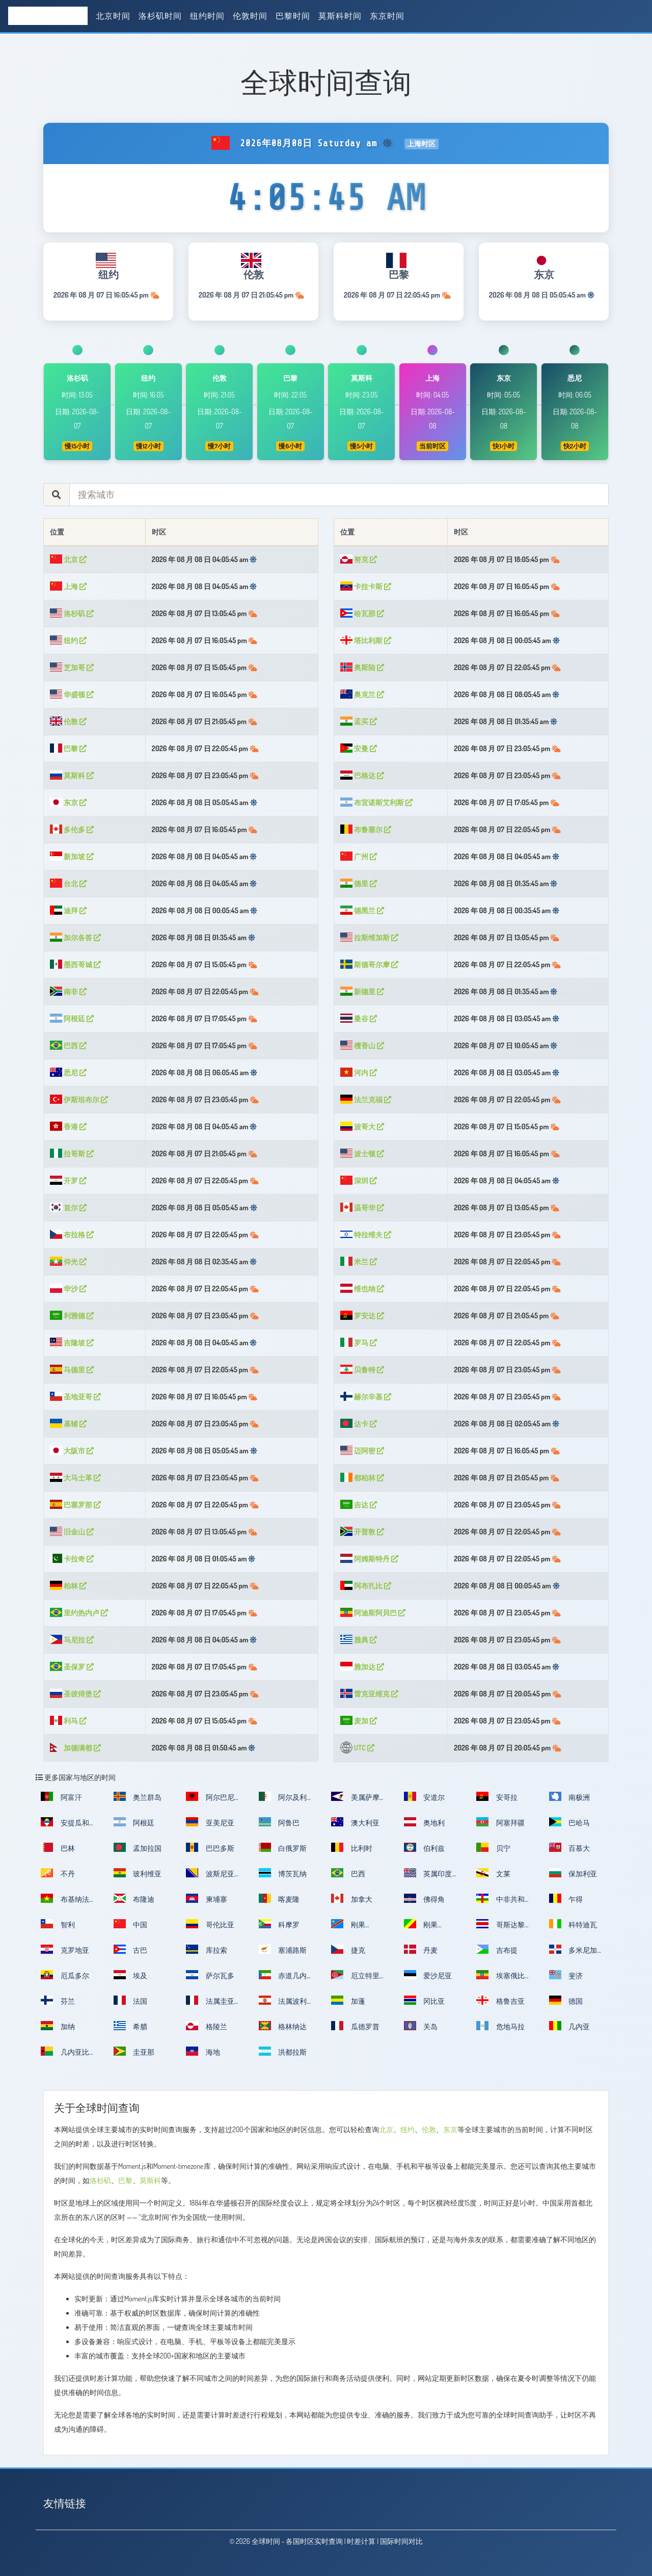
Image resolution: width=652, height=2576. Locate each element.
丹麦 (421, 1949)
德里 (358, 883)
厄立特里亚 (355, 1978)
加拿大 (351, 1898)
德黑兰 (362, 910)
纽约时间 (207, 16)
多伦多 (72, 829)
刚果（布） (421, 1927)
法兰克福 (365, 1099)
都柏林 (362, 1477)
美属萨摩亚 (355, 1800)
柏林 (68, 1585)
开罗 (68, 1180)
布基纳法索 (65, 1902)
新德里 (362, 991)
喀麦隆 (279, 1898)
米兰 (358, 1261)
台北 (68, 883)
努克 (358, 559)
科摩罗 (279, 1924)
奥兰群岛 (138, 1796)
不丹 (58, 1873)
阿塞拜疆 (500, 1822)
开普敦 (362, 1531)
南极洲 (569, 1796)
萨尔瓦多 (210, 1975)
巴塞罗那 (75, 1504)
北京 (68, 559)
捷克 (348, 1949)
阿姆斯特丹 (369, 1558)
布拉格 (72, 1234)
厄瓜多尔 (65, 1975)
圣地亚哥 (75, 1396)
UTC (357, 1747)
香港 (68, 1126)
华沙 (68, 1288)
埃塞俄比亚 (500, 1978)
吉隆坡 (72, 1342)
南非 (68, 991)
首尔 (68, 1207)
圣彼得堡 (75, 1693)
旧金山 (72, 1531)
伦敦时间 (250, 16)
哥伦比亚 (210, 1924)
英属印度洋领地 (428, 1877)
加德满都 (75, 1747)
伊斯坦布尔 (79, 1099)
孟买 (358, 721)
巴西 (68, 1045)
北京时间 (113, 16)
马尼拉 (72, 1639)
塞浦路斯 (283, 1949)
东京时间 (387, 16)
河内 (358, 1072)
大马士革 (75, 1477)
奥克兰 (362, 694)
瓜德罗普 (355, 2026)
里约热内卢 (79, 1612)
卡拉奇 (72, 1558)
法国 (131, 2000)
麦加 (358, 1720)
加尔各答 (75, 937)
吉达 (358, 1504)
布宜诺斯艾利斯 (376, 802)
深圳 (358, 1180)
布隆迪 (134, 1898)
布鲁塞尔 (365, 829)
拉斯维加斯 (369, 937)
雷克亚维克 (369, 1693)
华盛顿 (72, 694)
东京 (68, 802)
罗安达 (362, 1315)
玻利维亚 (138, 1873)
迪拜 (68, 910)
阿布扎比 (365, 1585)
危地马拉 (500, 2026)
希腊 (131, 2026)
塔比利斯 (365, 640)
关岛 (421, 2026)
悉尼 (68, 1072)
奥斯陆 (362, 667)
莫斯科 (72, 775)
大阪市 (72, 1450)
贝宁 (493, 1847)
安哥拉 (497, 1796)
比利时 (351, 1847)
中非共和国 (500, 1902)
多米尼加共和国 (573, 1953)
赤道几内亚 (283, 1978)
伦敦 (68, 721)
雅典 (358, 1639)
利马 (68, 1720)
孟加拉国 (138, 1847)
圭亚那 (134, 2051)
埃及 (131, 1975)
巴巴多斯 (210, 1847)
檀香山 (362, 1045)
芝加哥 (72, 667)
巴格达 (362, 775)
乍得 (566, 1898)
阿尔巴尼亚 (210, 1800)
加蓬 (348, 2000)
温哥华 (362, 1207)
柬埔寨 (206, 1898)
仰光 (68, 1261)
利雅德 (72, 1315)
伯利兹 (424, 1847)
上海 (68, 586)
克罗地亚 (65, 1949)
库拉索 (206, 1949)
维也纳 (362, 1288)
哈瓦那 (362, 613)
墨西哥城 (75, 964)
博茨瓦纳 (283, 1873)
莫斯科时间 (340, 16)
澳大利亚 (355, 1822)
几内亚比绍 (65, 2055)
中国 (131, 1924)
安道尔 (424, 1796)
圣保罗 (72, 1666)
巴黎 (68, 748)
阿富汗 (61, 1796)
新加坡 (72, 856)
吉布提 (497, 1949)
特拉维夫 (365, 1234)
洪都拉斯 (283, 2051)
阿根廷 (72, 1018)
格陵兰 (206, 2026)
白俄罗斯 (283, 1847)
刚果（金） (348, 1927)
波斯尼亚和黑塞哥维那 (210, 1877)
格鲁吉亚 (500, 2000)
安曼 (358, 748)
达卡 (358, 1423)
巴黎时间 (293, 16)
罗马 (358, 1342)
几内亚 (569, 2026)
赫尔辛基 (365, 1396)
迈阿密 (362, 1450)
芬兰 (58, 2000)
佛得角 (424, 1898)
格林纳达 (283, 2026)
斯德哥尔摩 (369, 964)
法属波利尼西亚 (283, 2004)
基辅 (68, 1423)
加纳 (58, 2026)
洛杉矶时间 (160, 16)
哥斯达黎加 (500, 1927)
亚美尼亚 (210, 1822)
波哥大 (362, 1126)
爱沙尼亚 (428, 1975)
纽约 (68, 640)
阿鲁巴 (279, 1822)
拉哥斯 (72, 1153)
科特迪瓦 (573, 1924)
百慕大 (569, 1847)
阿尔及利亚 (283, 1800)
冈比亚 (424, 2000)
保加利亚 (573, 1873)
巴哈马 (569, 1822)
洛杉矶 (72, 613)
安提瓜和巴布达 (65, 1826)
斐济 (566, 1975)
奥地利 (424, 1822)
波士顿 (362, 1153)
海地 (203, 2051)
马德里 (72, 1369)
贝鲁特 (362, 1369)
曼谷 (358, 1018)
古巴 (131, 1949)
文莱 (493, 1873)
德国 (566, 2000)
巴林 (58, 1847)
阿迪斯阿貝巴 (372, 1612)
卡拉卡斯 (365, 586)
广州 (358, 856)
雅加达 (362, 1666)
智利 (58, 1924)
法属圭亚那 (210, 2004)
